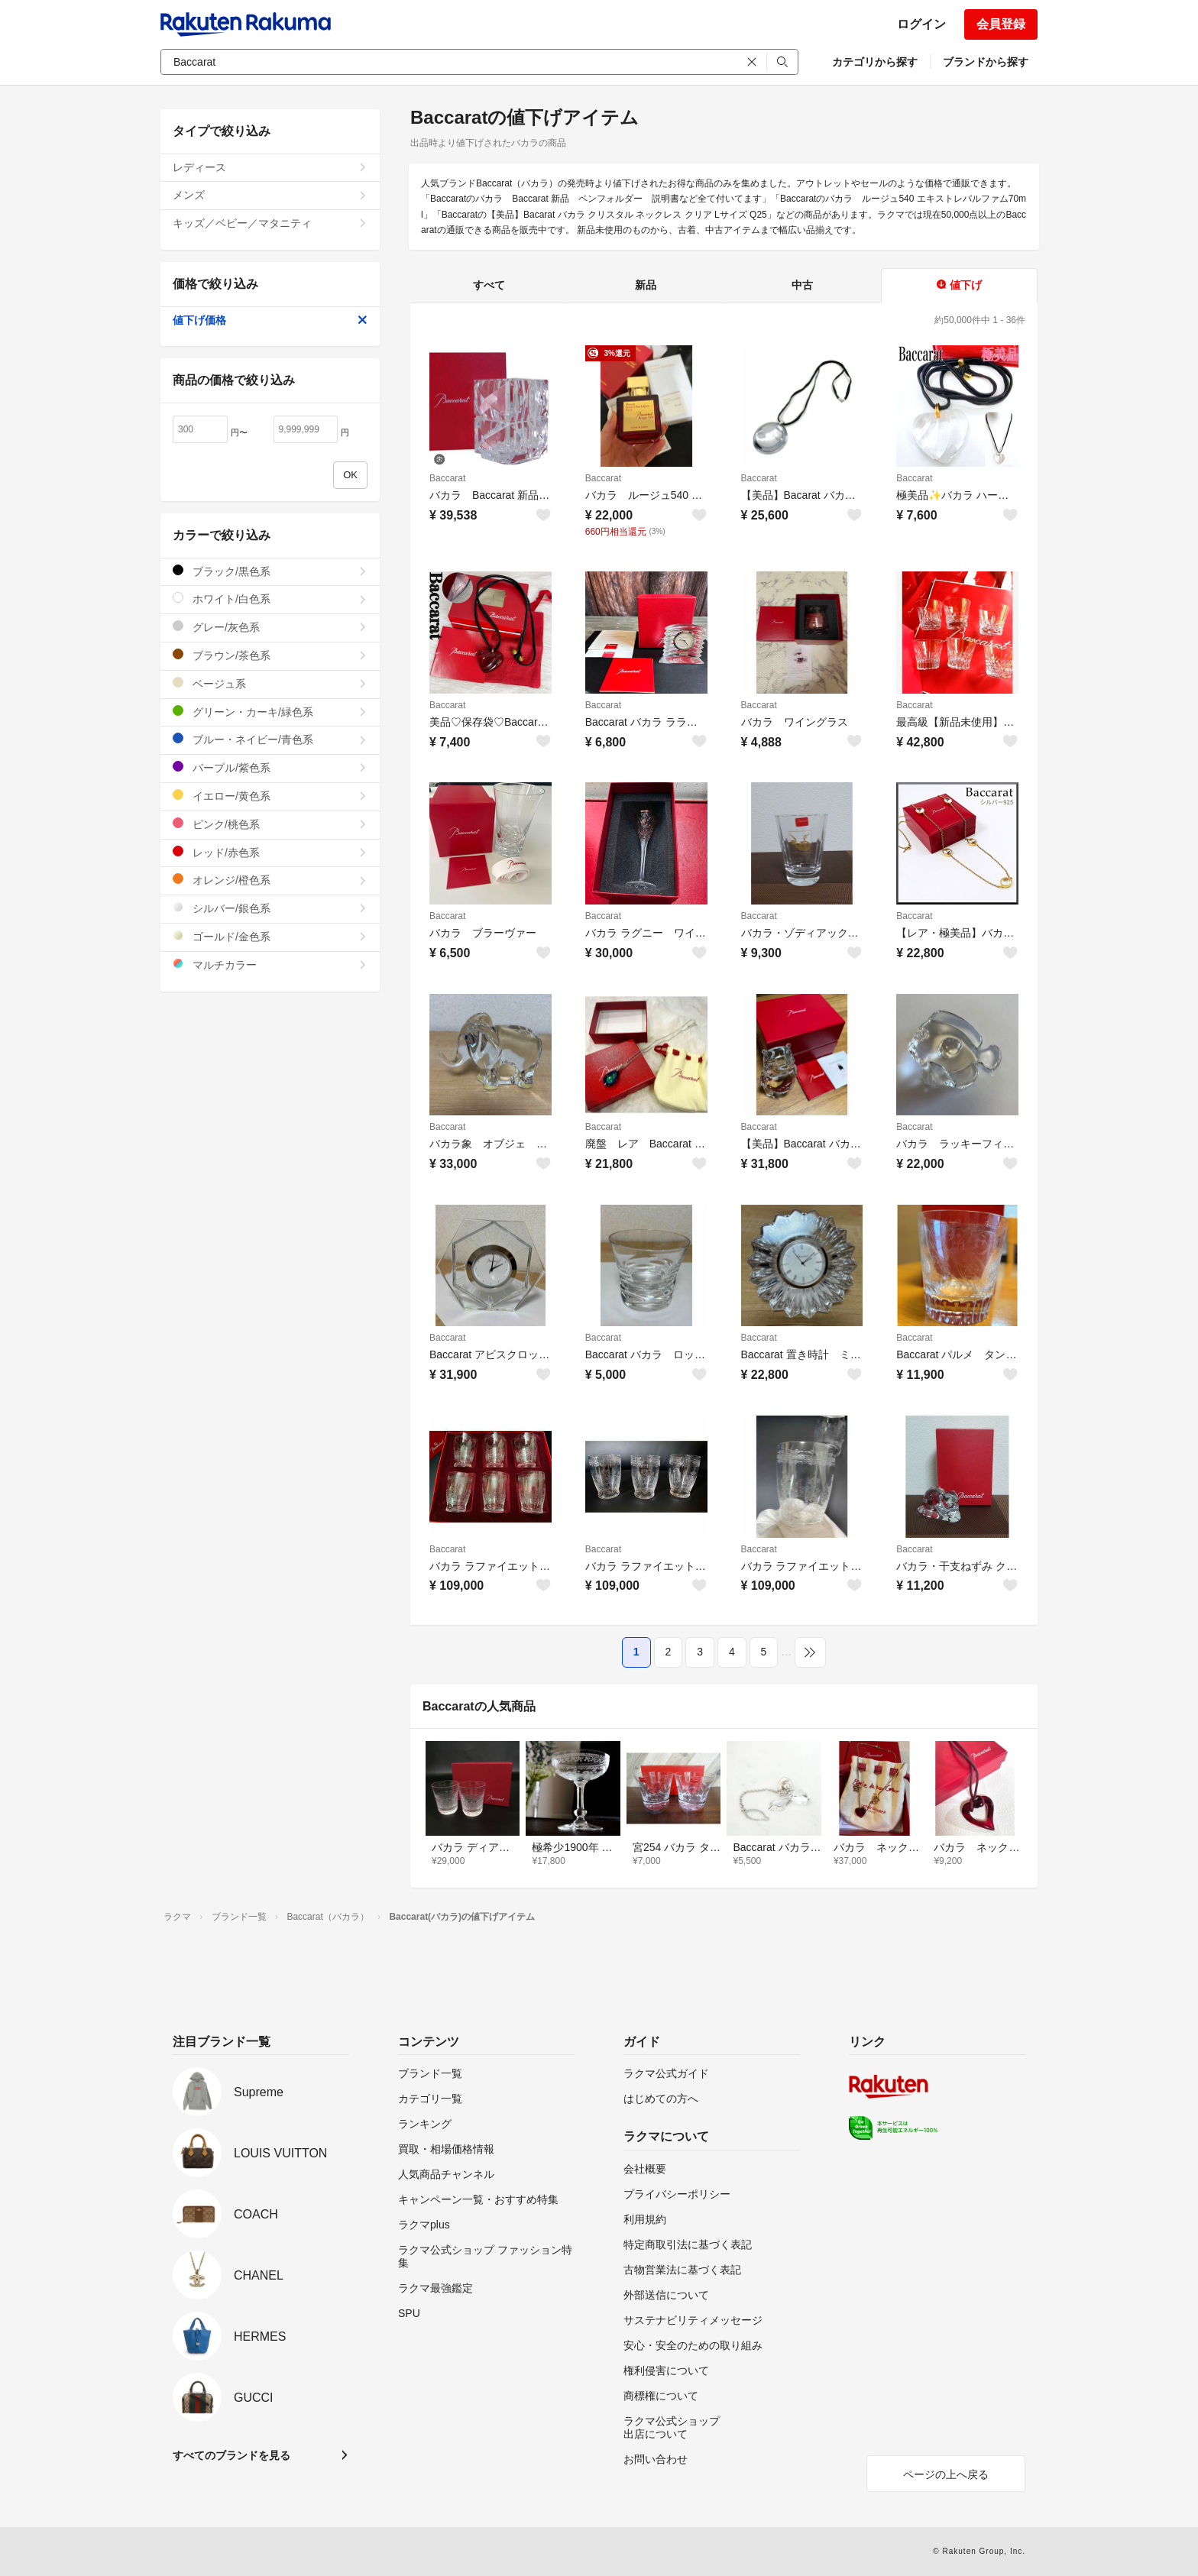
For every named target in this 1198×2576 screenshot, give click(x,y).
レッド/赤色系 (270, 852)
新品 (645, 285)
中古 (802, 285)
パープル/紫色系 (270, 767)
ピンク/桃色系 (270, 823)
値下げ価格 (270, 320)
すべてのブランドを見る (231, 2455)
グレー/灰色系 (270, 626)
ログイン (921, 24)
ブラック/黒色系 (270, 571)
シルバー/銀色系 (270, 907)
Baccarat (447, 478)
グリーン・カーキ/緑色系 (270, 711)
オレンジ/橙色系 (270, 879)
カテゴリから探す (875, 62)
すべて (489, 285)
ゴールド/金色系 (270, 936)
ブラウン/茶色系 (270, 655)
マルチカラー (270, 964)
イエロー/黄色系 (270, 795)
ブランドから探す (985, 62)
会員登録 (1000, 24)
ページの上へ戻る (946, 2474)
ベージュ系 (270, 683)
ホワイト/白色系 (270, 598)
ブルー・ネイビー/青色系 (270, 739)
